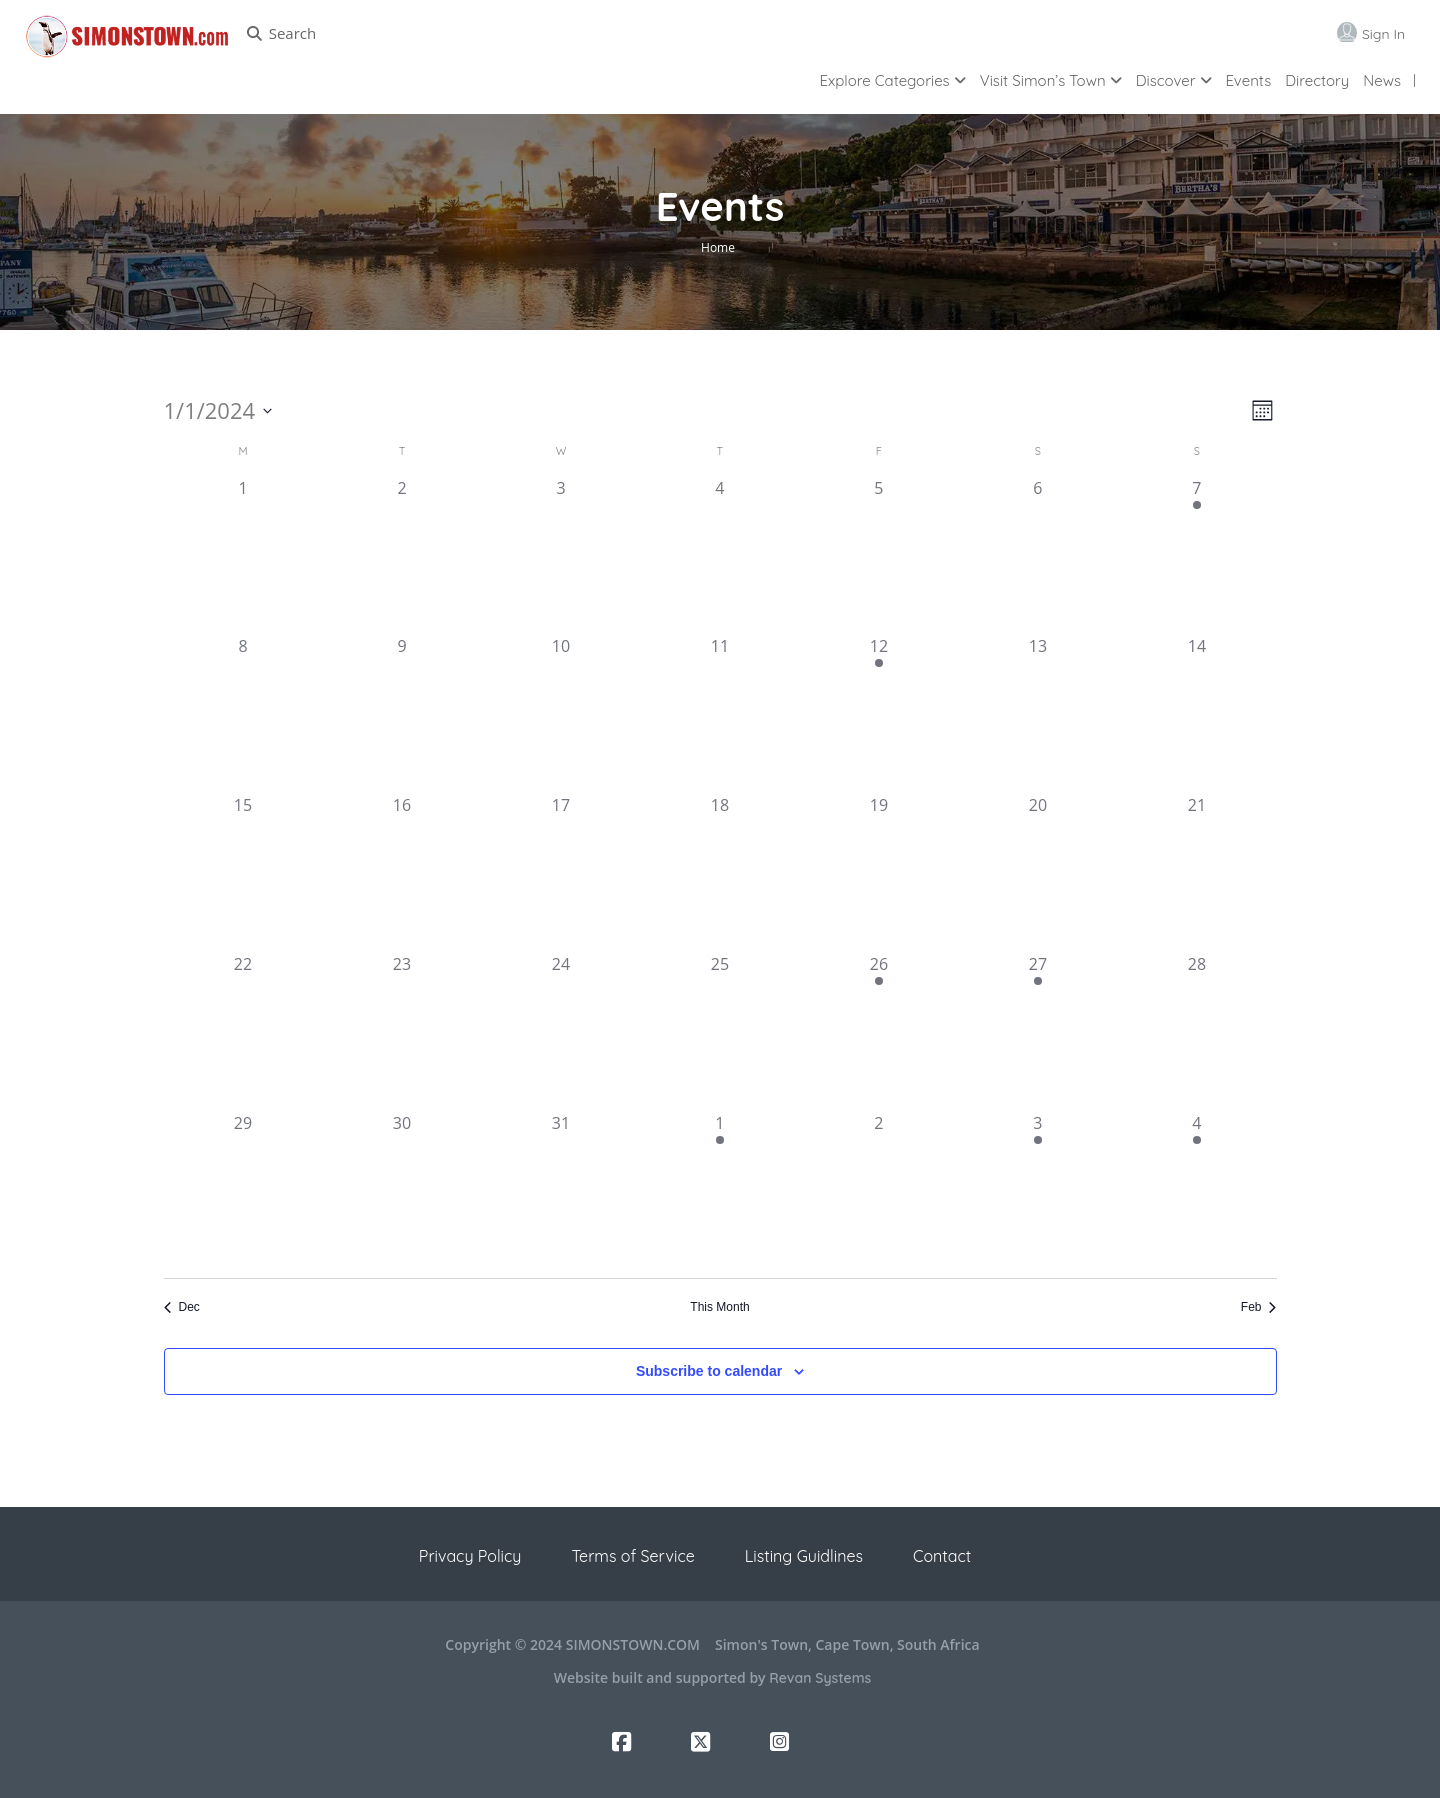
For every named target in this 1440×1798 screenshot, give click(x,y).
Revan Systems (820, 1678)
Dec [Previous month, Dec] (182, 1307)
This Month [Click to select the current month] (719, 1307)
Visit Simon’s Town (1043, 80)
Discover (1166, 80)
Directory (1317, 80)
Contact (942, 1556)
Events (1249, 80)
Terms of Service (632, 1556)
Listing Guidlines (804, 1556)
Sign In (1383, 34)
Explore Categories (885, 80)
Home (718, 247)
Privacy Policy (470, 1556)
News (1382, 80)
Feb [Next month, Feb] (1259, 1307)
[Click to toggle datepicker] (218, 410)
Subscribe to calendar (709, 1371)
